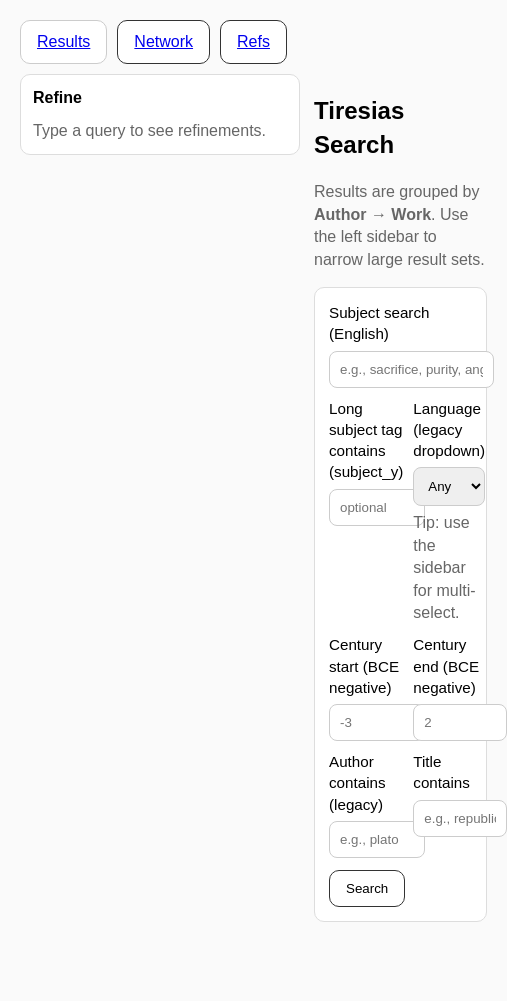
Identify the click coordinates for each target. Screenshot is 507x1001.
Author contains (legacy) (357, 783)
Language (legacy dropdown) (449, 430)
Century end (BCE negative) (446, 666)
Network (163, 41)
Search (367, 888)
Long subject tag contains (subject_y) (366, 440)
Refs (253, 41)
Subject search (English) (379, 323)
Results (63, 41)
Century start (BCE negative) (364, 666)
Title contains (441, 772)
